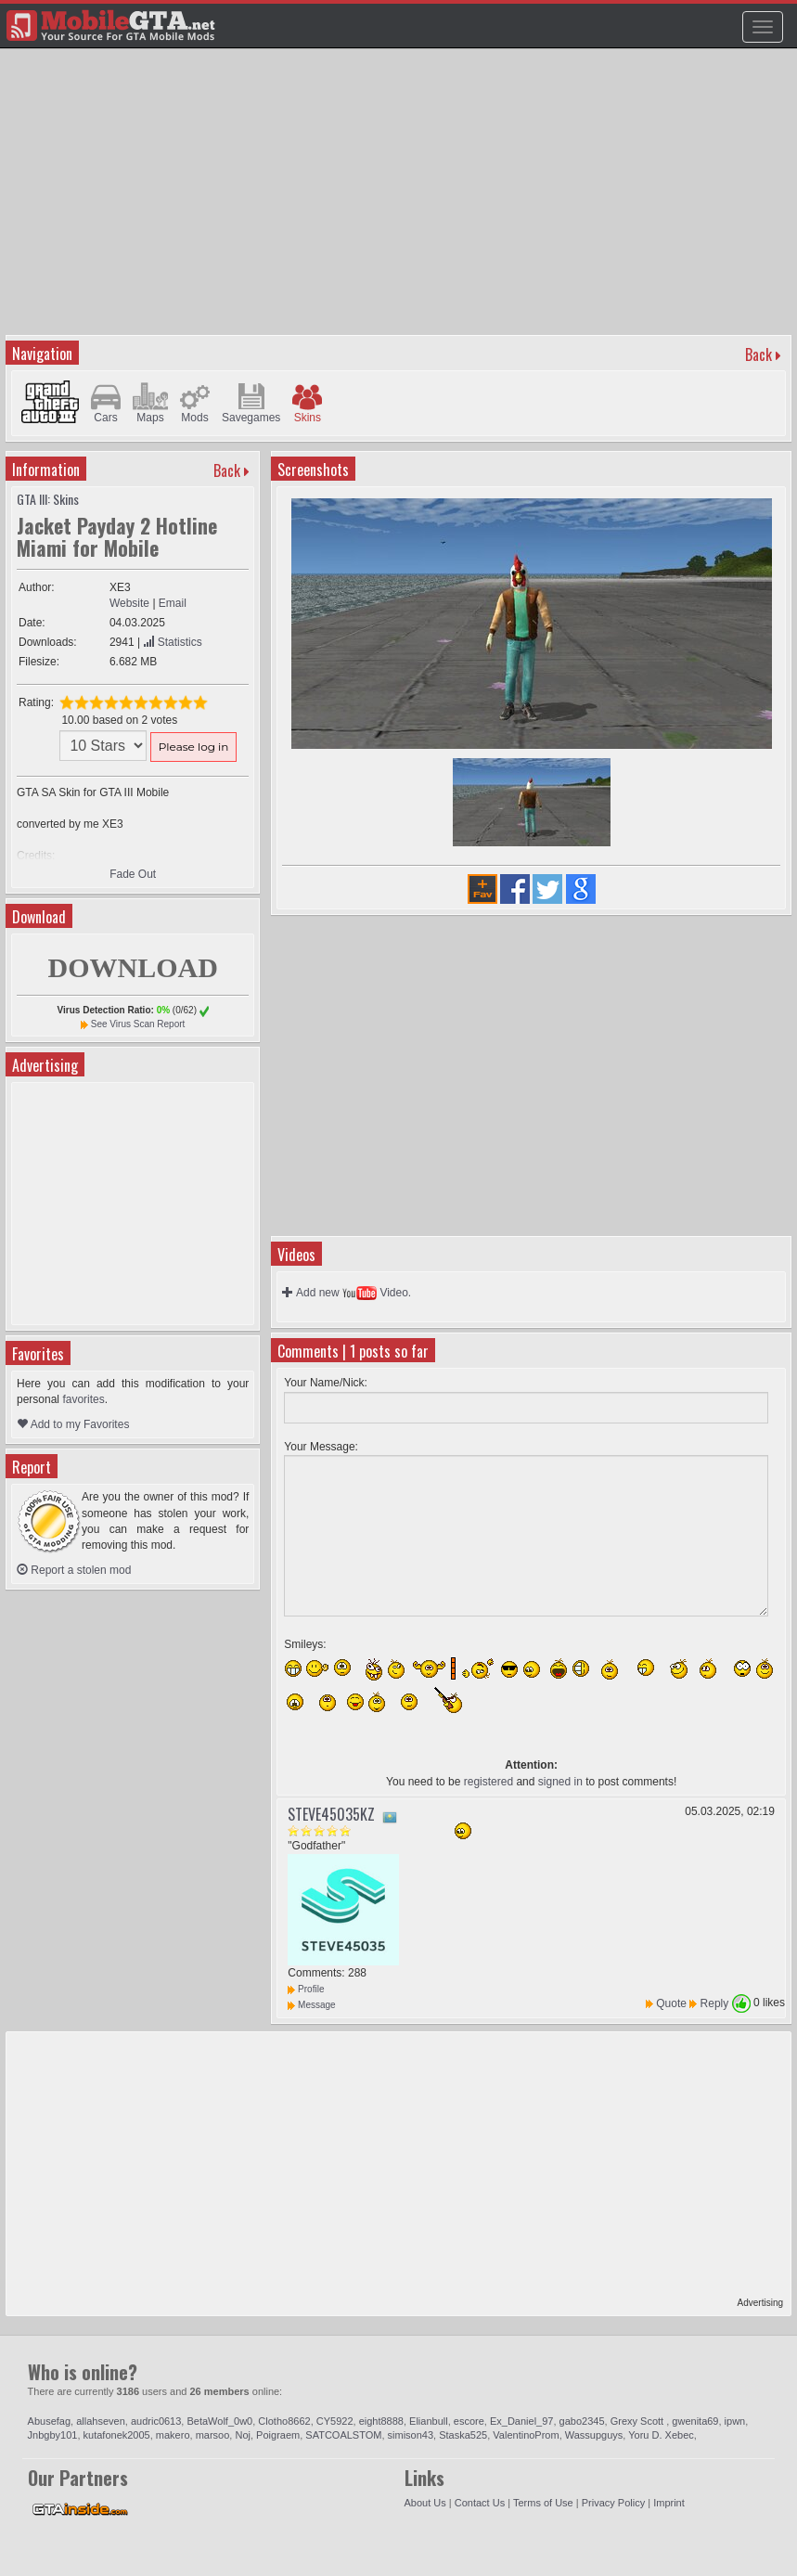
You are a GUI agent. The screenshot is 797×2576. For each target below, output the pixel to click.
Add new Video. (346, 1292)
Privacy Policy (613, 2502)
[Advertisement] (400, 200)
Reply (715, 2003)
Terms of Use (543, 2502)
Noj (243, 2435)
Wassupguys (594, 2435)
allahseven (100, 2421)
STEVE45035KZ (331, 1814)
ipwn (735, 2421)
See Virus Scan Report (138, 1024)
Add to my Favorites (73, 1424)
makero (173, 2435)
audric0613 (156, 2421)
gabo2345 (582, 2421)
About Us (425, 2502)
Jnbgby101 (53, 2435)
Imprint (669, 2502)
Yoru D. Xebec (661, 2435)
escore (469, 2421)
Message (311, 2005)
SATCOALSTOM (343, 2435)
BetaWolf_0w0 (219, 2421)
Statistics (172, 642)
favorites (83, 1399)
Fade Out (132, 874)
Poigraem (278, 2435)
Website (129, 603)
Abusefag (49, 2421)
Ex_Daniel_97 (522, 2421)
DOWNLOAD (132, 967)
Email (172, 603)
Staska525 (463, 2435)
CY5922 (335, 2421)
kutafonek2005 (117, 2435)
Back (758, 354)
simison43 (411, 2435)
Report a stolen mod (74, 1570)
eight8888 (381, 2421)
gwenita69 (695, 2421)
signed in (560, 1781)
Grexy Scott (639, 2421)
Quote (671, 2003)
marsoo (213, 2435)
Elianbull (428, 2421)
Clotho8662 (284, 2421)
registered (488, 1781)
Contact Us (480, 2502)
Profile (306, 1989)
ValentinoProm (526, 2435)
